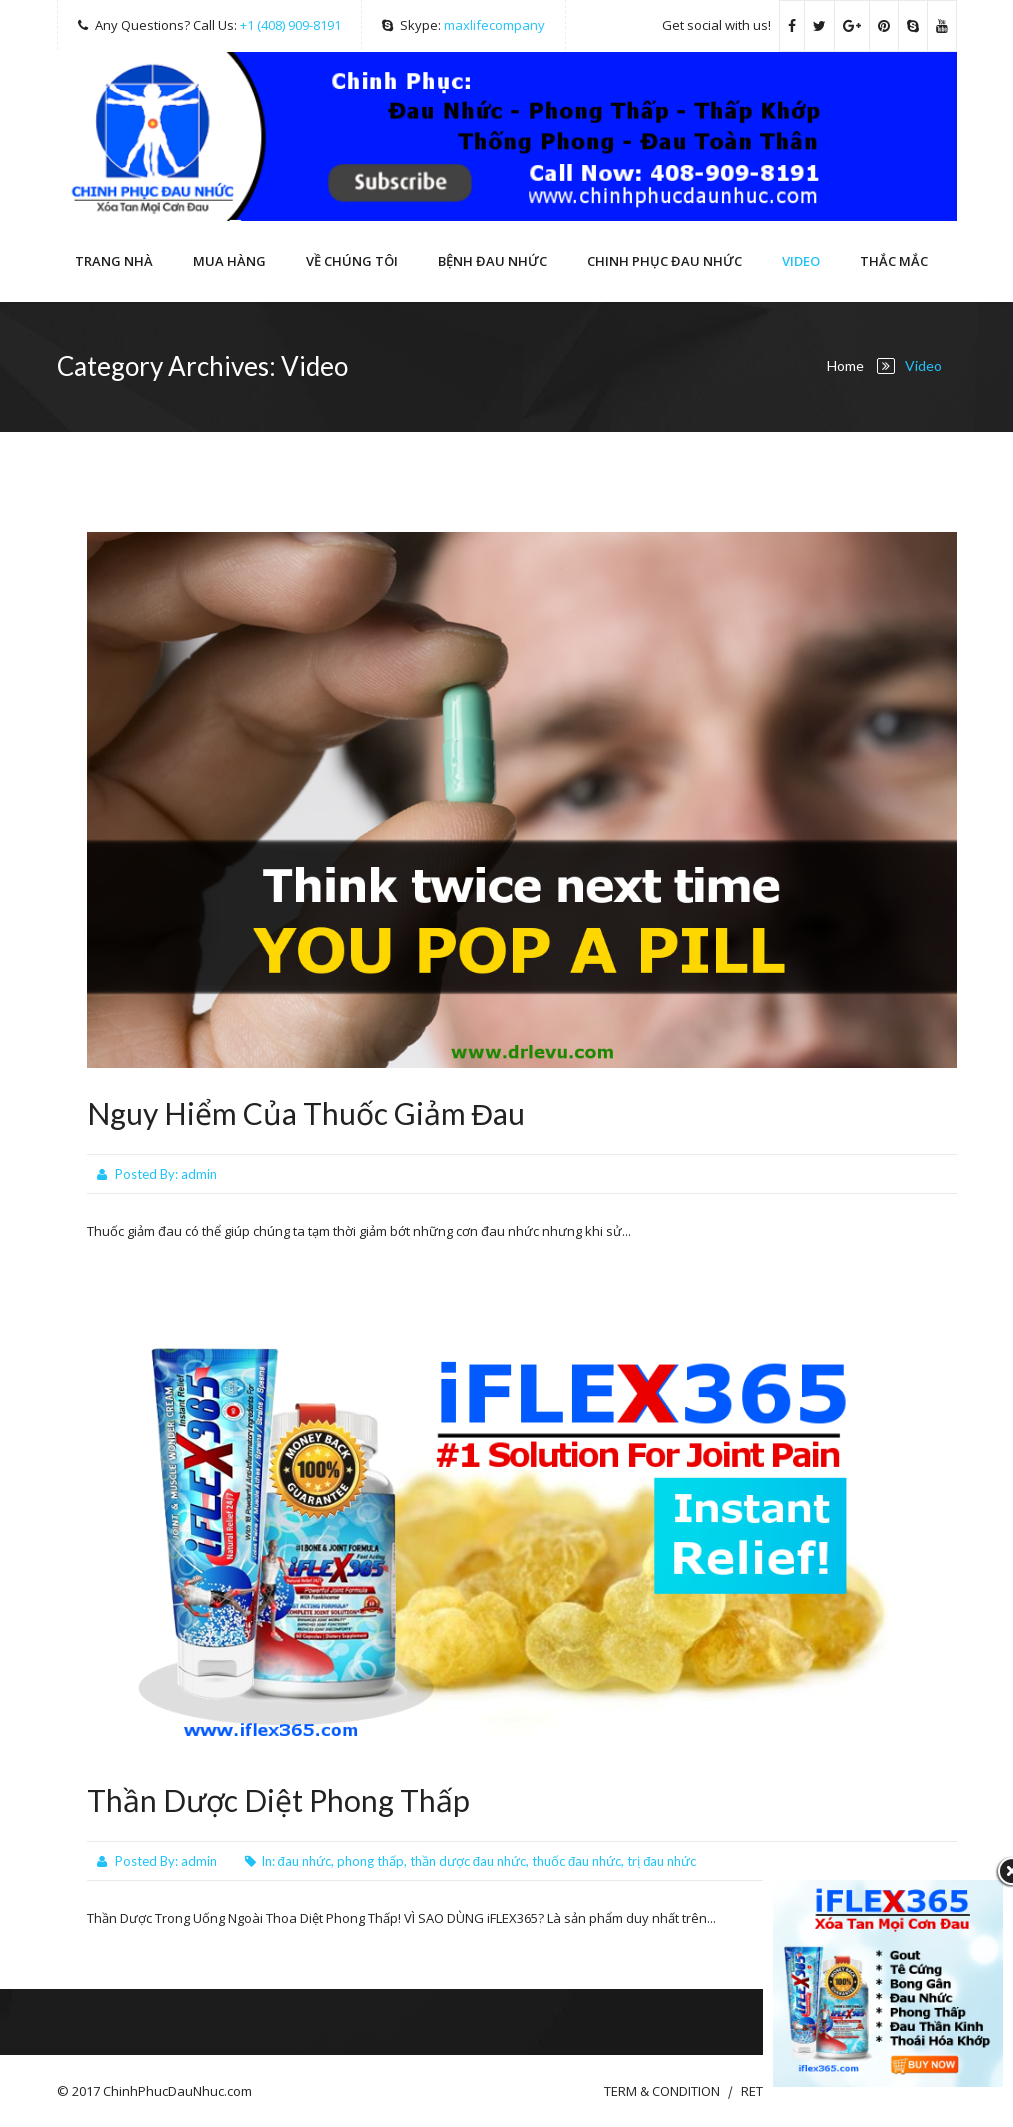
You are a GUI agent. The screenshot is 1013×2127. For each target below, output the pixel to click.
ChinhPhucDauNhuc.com (177, 2091)
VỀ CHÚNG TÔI (352, 261)
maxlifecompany (494, 25)
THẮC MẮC (894, 261)
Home (845, 365)
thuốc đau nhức (576, 1861)
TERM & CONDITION (662, 2091)
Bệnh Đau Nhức (492, 261)
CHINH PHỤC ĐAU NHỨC (664, 261)
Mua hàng (229, 261)
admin (199, 1174)
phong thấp (370, 1861)
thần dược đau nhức (468, 1861)
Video (801, 261)
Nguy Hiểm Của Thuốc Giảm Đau (306, 1113)
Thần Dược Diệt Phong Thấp (278, 1800)
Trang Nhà (114, 261)
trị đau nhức (661, 1861)
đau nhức (304, 1861)
